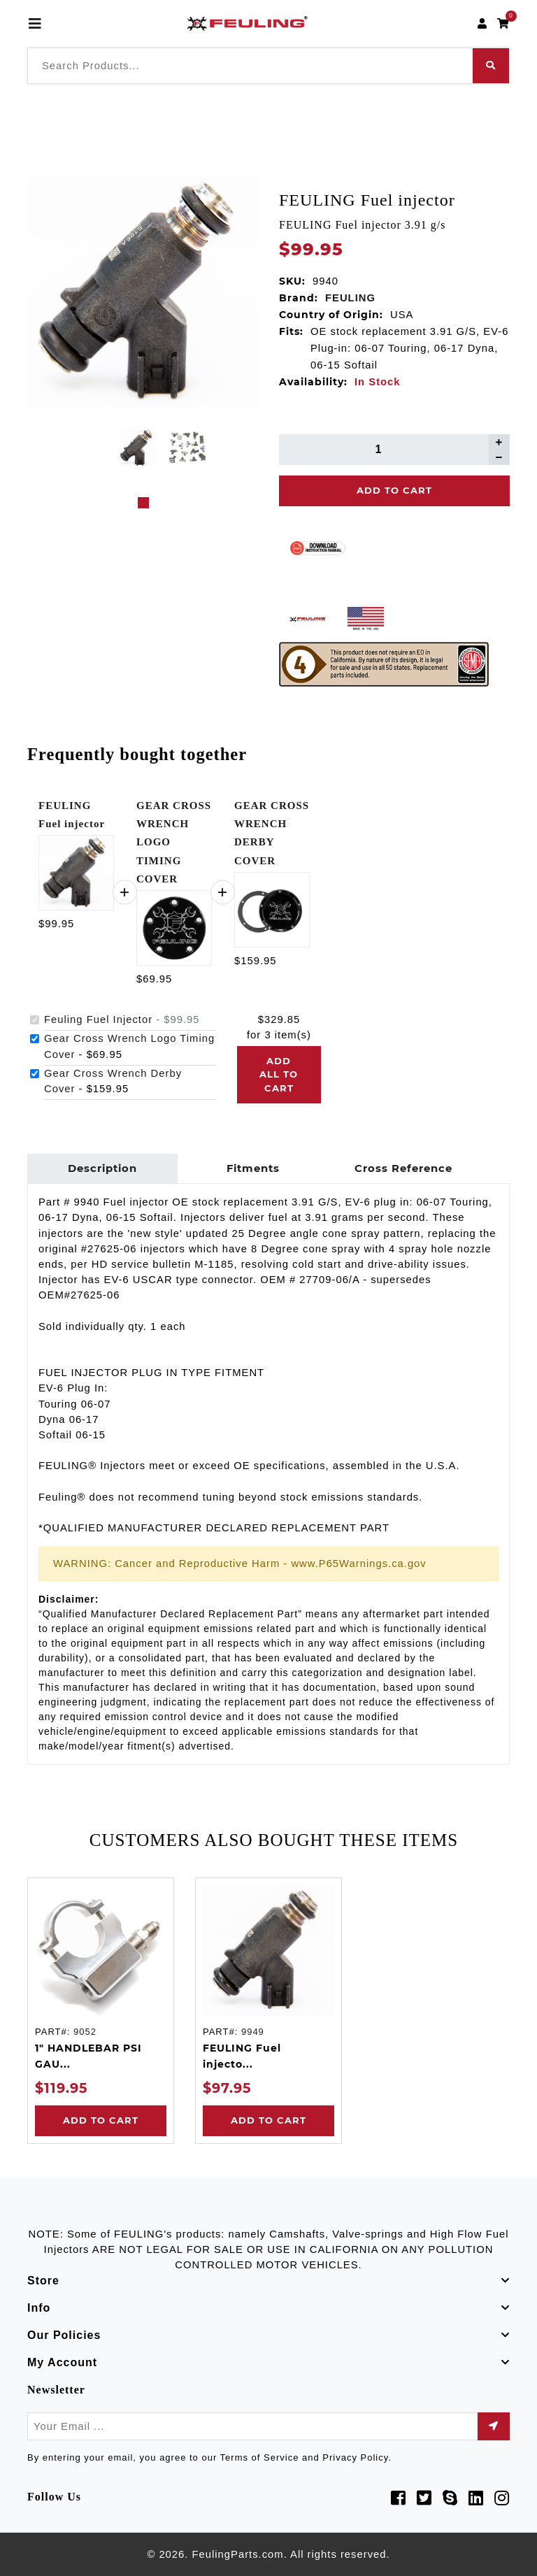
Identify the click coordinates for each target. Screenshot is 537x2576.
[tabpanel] (137, 448)
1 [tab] (143, 502)
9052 (84, 2031)
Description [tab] (102, 1168)
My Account (62, 2362)
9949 (252, 2031)
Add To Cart (394, 490)
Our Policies (64, 2335)
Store (43, 2281)
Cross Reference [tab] (403, 1168)
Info (38, 2308)
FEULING (350, 297)
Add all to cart (278, 1074)
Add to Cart (100, 2120)
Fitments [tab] (253, 1168)
